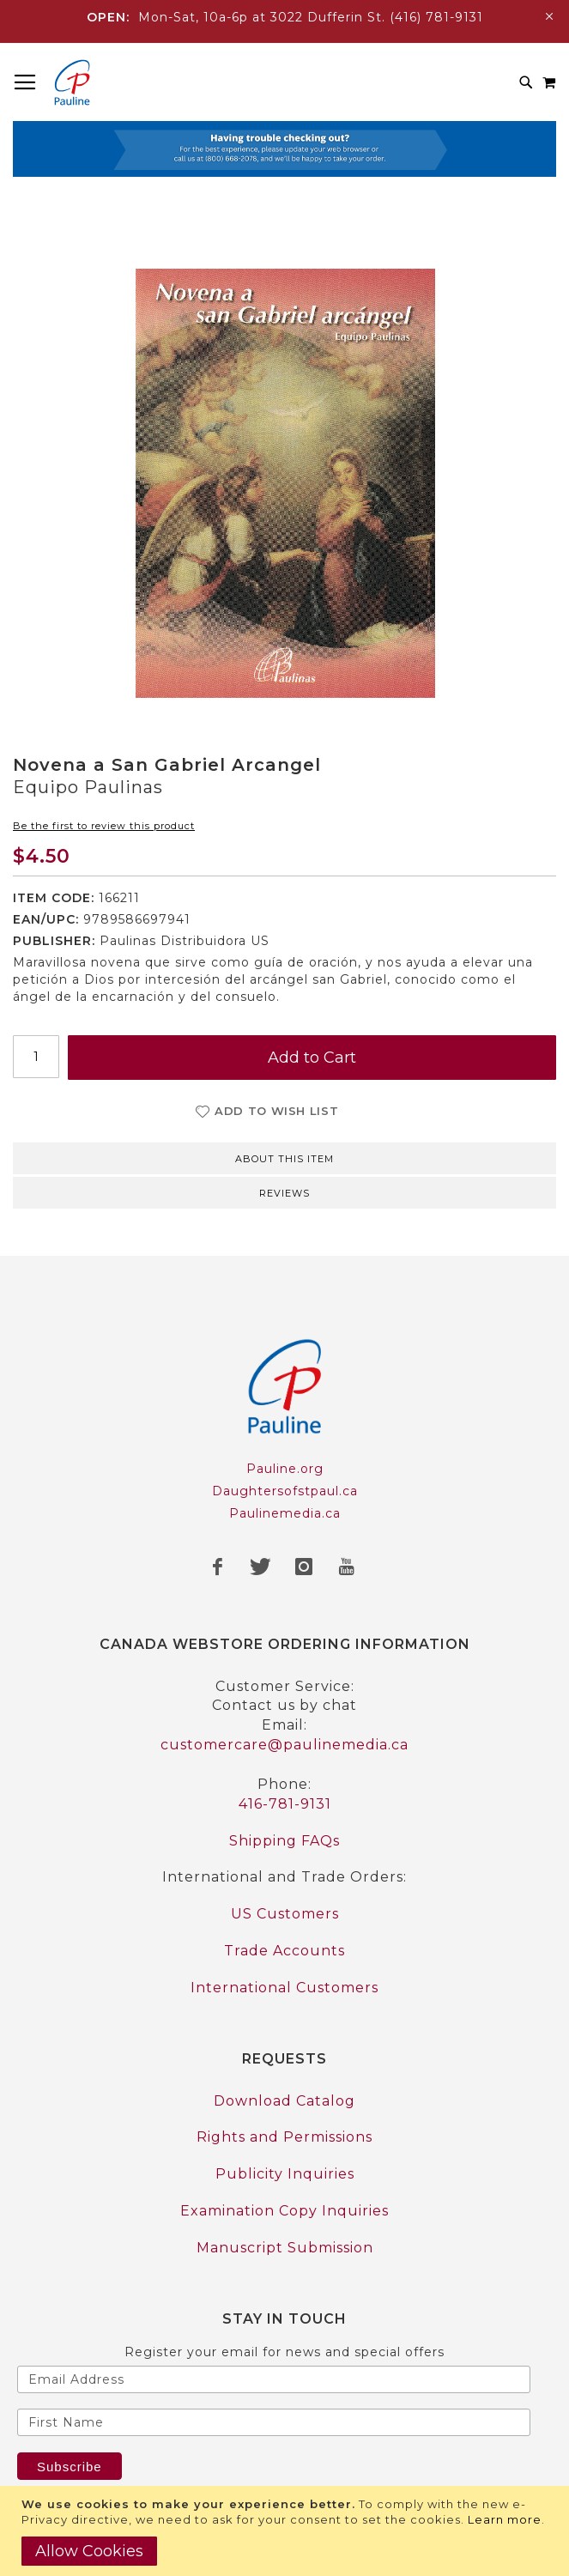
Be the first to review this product (104, 826)
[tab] (284, 1157)
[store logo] (72, 82)
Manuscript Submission (285, 2248)
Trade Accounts (284, 1951)
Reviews (284, 1193)
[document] (286, 2531)
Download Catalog (284, 2101)
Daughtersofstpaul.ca (285, 1491)
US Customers (285, 1914)
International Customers (284, 1987)
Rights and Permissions (284, 2137)
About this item (284, 1159)
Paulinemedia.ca (285, 1513)
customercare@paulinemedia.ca (284, 1745)
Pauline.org (285, 1468)
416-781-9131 (285, 1804)
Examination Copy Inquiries (284, 2211)
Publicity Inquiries (284, 2174)
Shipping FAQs (284, 1841)
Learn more (505, 2519)
